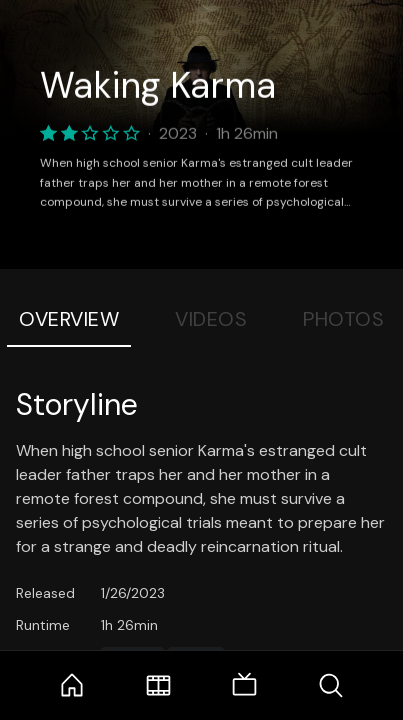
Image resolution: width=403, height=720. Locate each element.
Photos (343, 319)
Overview (69, 319)
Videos (211, 319)
